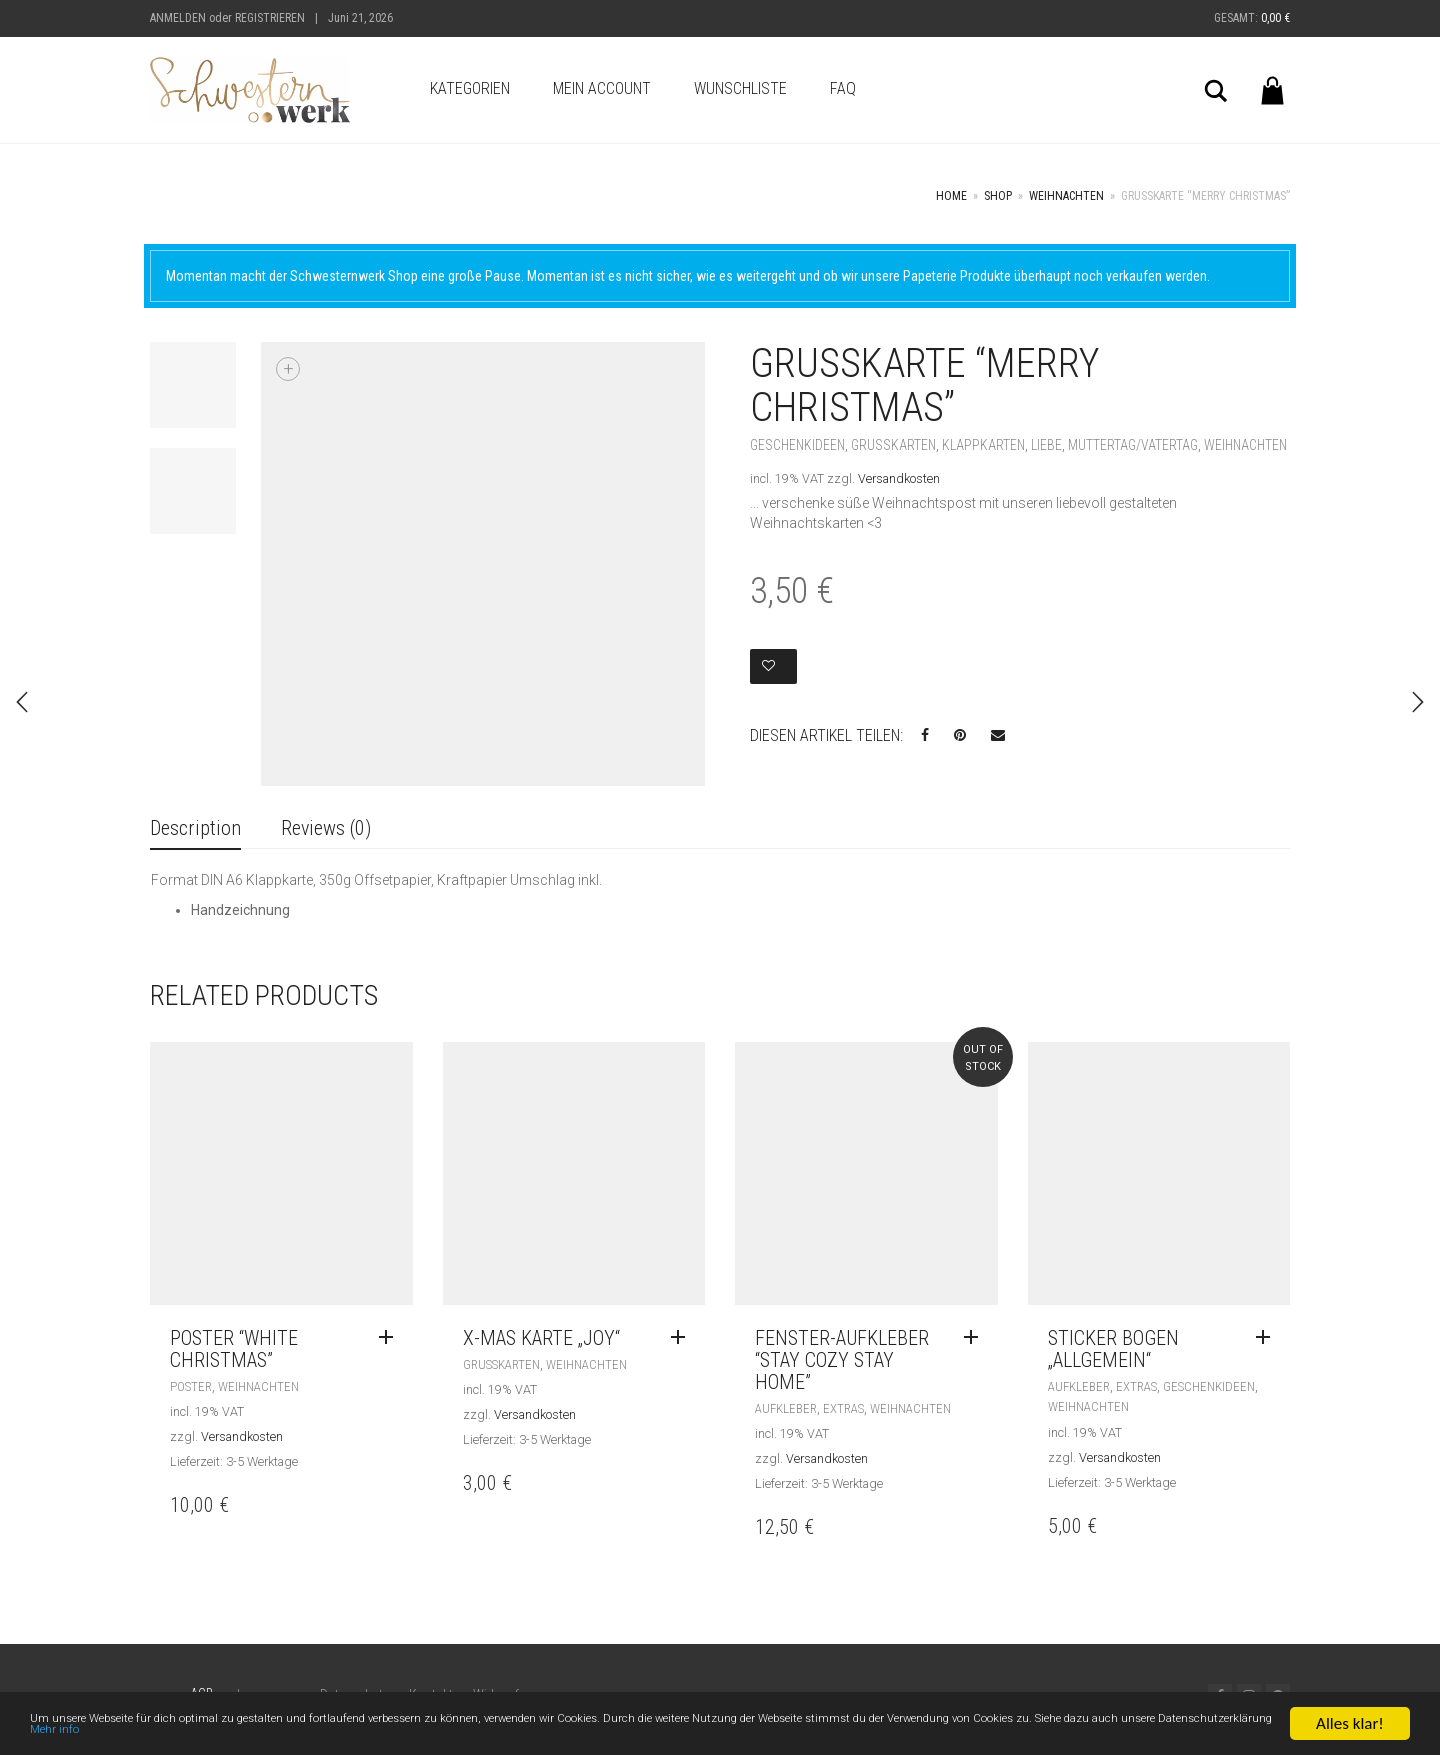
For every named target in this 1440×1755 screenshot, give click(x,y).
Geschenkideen (797, 445)
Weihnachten (1066, 196)
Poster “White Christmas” (234, 1349)
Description (195, 828)
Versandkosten (899, 478)
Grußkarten (893, 445)
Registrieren (270, 18)
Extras (843, 1408)
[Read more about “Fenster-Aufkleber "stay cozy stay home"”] (976, 1338)
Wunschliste (740, 88)
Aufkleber (786, 1408)
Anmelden (178, 18)
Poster (191, 1386)
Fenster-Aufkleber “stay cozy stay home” (842, 1360)
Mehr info (623, 1738)
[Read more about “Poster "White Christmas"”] (391, 1338)
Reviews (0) (326, 828)
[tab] (195, 829)
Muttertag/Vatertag (1133, 445)
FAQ (843, 88)
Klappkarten (983, 445)
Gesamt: (1252, 18)
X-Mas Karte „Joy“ (541, 1338)
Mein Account (602, 88)
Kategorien (470, 88)
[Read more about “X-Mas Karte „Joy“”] (683, 1338)
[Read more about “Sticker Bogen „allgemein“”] (1268, 1338)
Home (951, 196)
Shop (998, 196)
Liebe (1046, 445)
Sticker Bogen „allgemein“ (1113, 1349)
